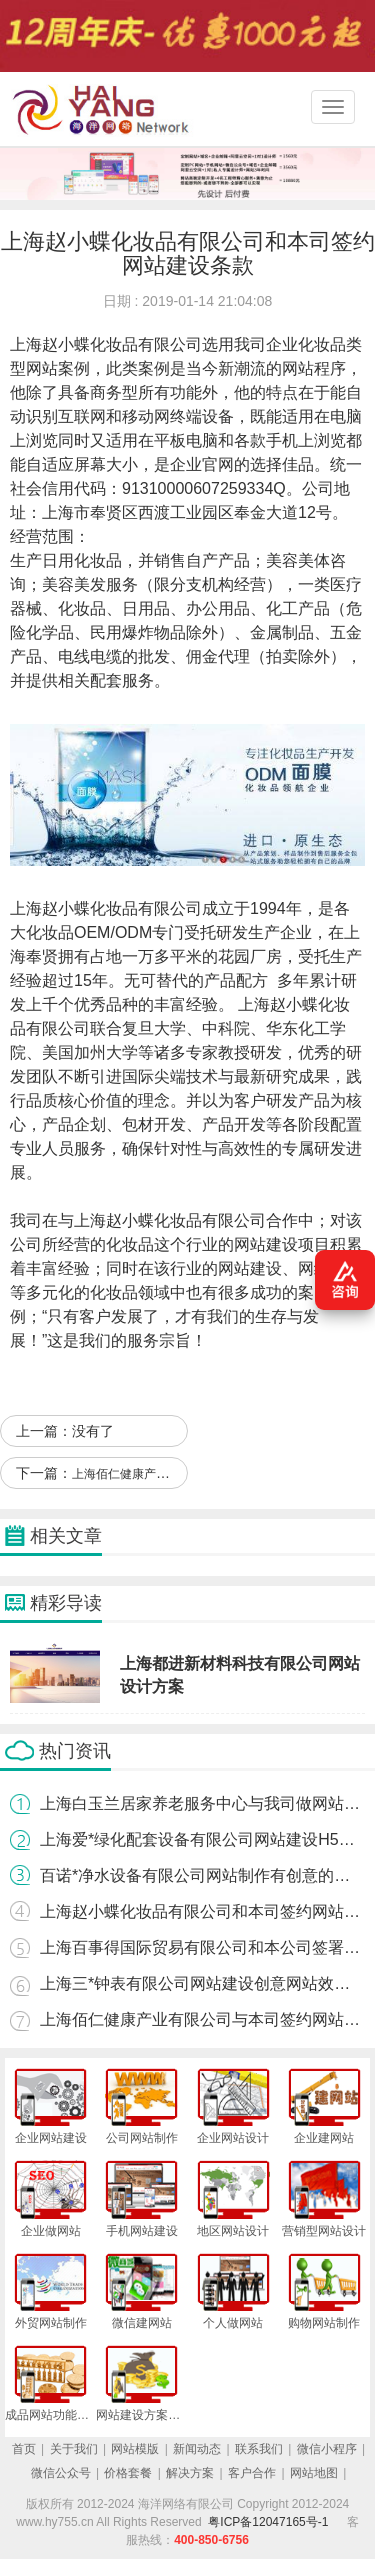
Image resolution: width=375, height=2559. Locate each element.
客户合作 (252, 2473)
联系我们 (259, 2449)
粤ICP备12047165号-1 (268, 2522)
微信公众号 (61, 2473)
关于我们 (74, 2449)
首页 (24, 2449)
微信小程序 (327, 2449)
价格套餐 (128, 2473)
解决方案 (190, 2473)
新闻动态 (197, 2449)
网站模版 (135, 2449)
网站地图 (314, 2473)
